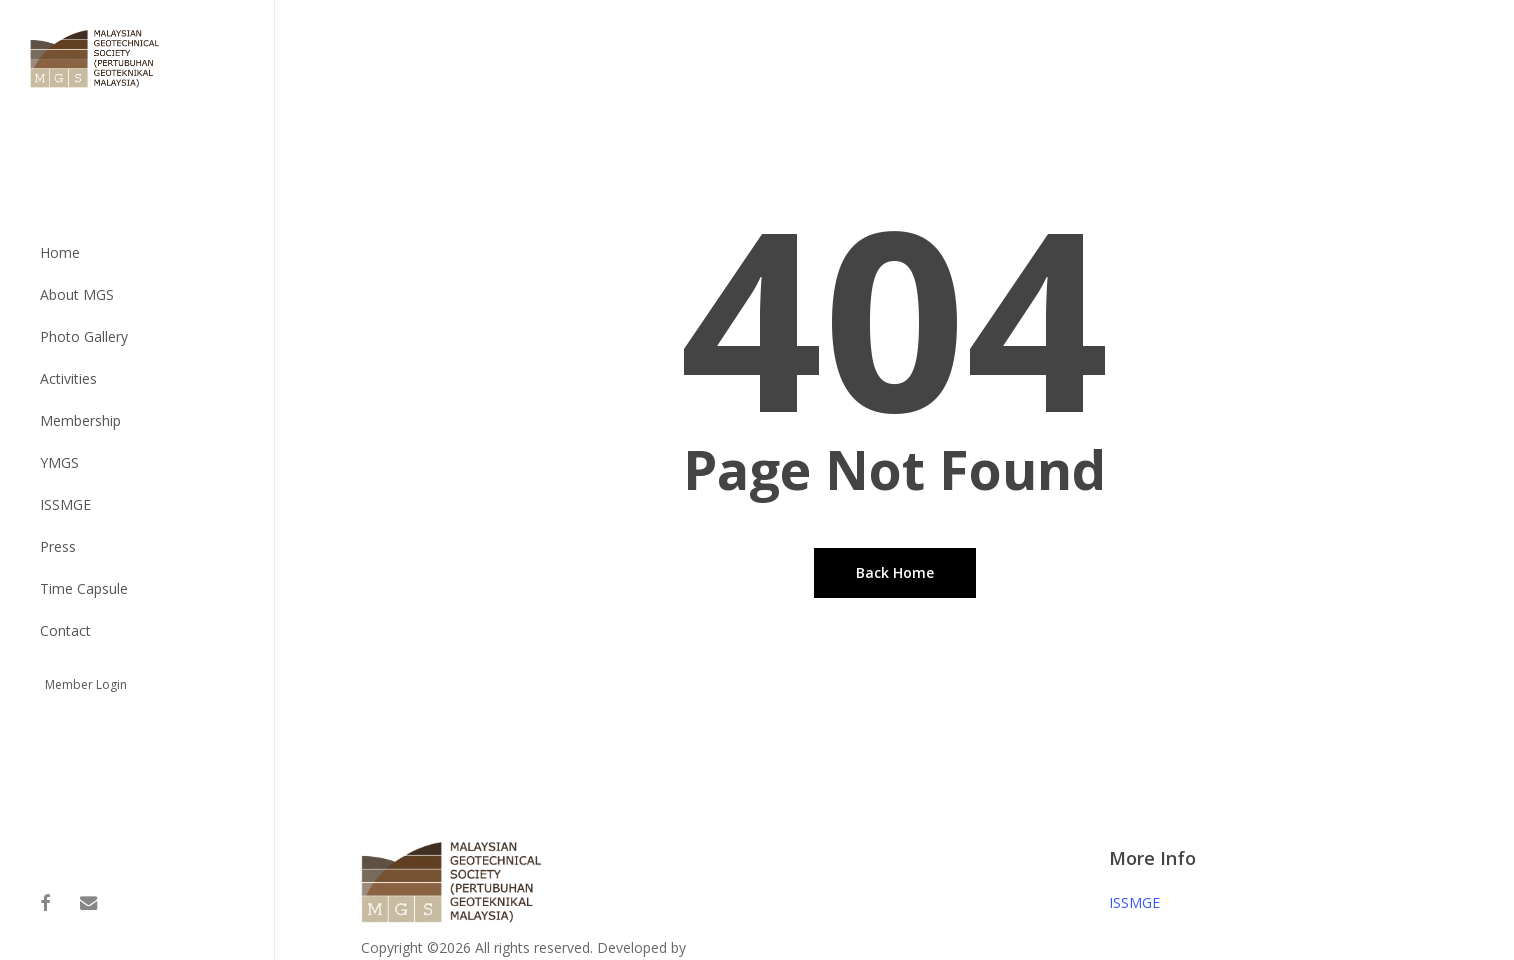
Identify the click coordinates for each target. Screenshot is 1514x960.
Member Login (86, 684)
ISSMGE (1134, 902)
